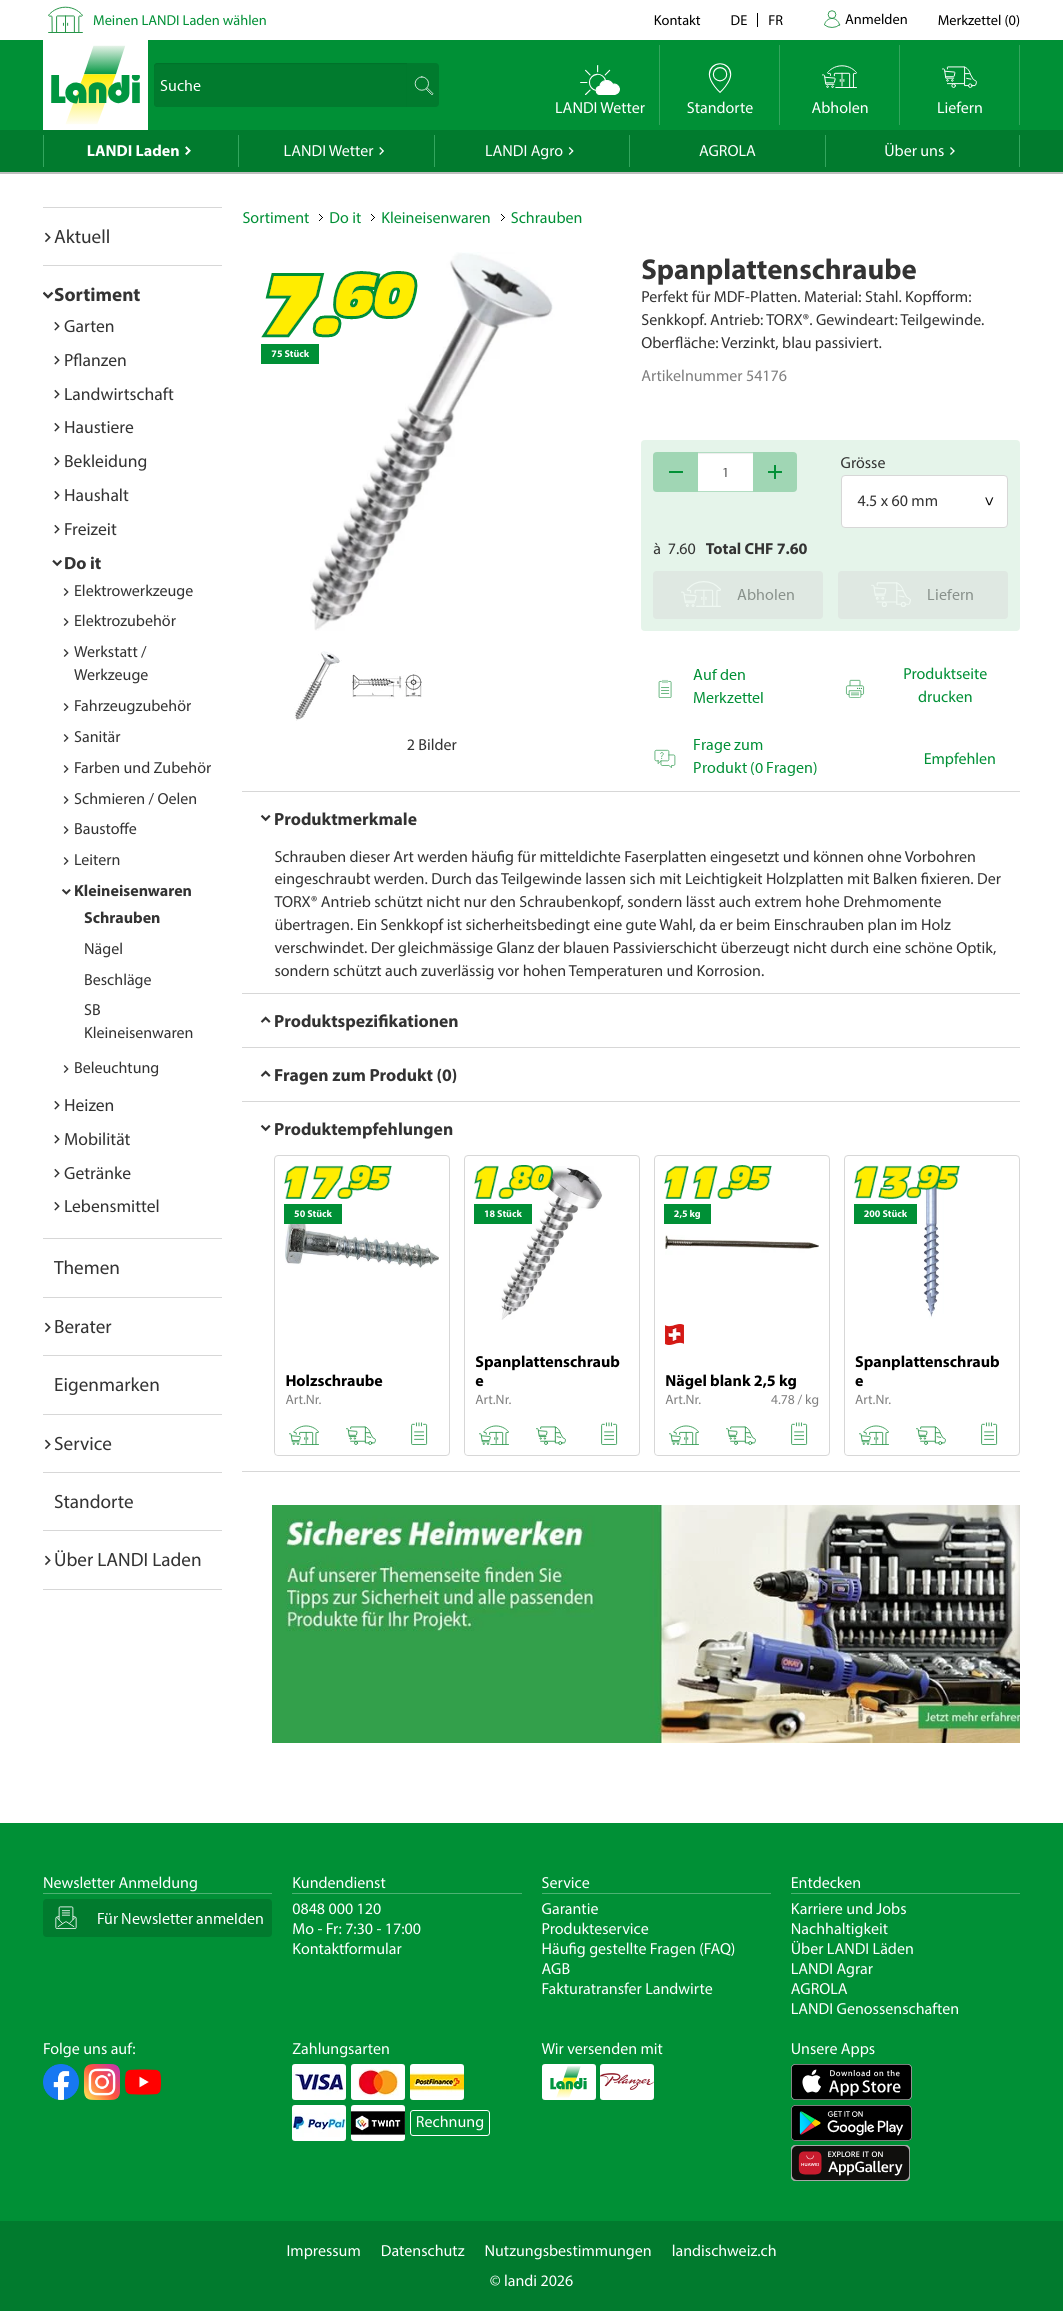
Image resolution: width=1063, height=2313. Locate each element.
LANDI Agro (524, 151)
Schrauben (122, 918)
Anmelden (876, 18)
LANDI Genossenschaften (875, 2009)
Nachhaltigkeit (839, 1929)
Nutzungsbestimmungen (568, 2251)
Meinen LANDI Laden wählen (180, 19)
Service (83, 1443)
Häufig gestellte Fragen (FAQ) (639, 1949)
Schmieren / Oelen (135, 799)
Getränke (97, 1172)
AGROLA (727, 151)
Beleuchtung (116, 1068)
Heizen (89, 1104)
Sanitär (97, 737)
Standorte (94, 1501)
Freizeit (90, 528)
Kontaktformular (347, 1949)
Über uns (914, 151)
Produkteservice (595, 1929)
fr (775, 19)
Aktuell (82, 236)
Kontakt (677, 19)
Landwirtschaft (119, 393)
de (739, 19)
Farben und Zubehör (142, 768)
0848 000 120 (336, 1909)
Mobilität (97, 1138)
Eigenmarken (107, 1384)
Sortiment (97, 294)
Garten (89, 325)
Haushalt (96, 494)
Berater (83, 1326)
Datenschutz (423, 2251)
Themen (87, 1267)
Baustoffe (105, 829)
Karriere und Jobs (849, 1909)
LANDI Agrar (832, 1969)
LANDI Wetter (329, 151)
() (979, 19)
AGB (556, 1969)
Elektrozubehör (125, 621)
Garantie (570, 1909)
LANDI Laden (133, 151)
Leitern (97, 860)
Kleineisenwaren (133, 891)
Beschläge (118, 980)
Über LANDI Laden (128, 1559)
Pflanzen (95, 359)
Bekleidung (105, 460)
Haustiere (99, 426)
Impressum (323, 2251)
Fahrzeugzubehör (132, 706)
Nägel (103, 949)
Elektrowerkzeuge (133, 591)
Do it (82, 562)
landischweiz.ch (724, 2251)
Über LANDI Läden (852, 1949)
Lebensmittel (112, 1205)
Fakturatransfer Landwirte (627, 1989)
